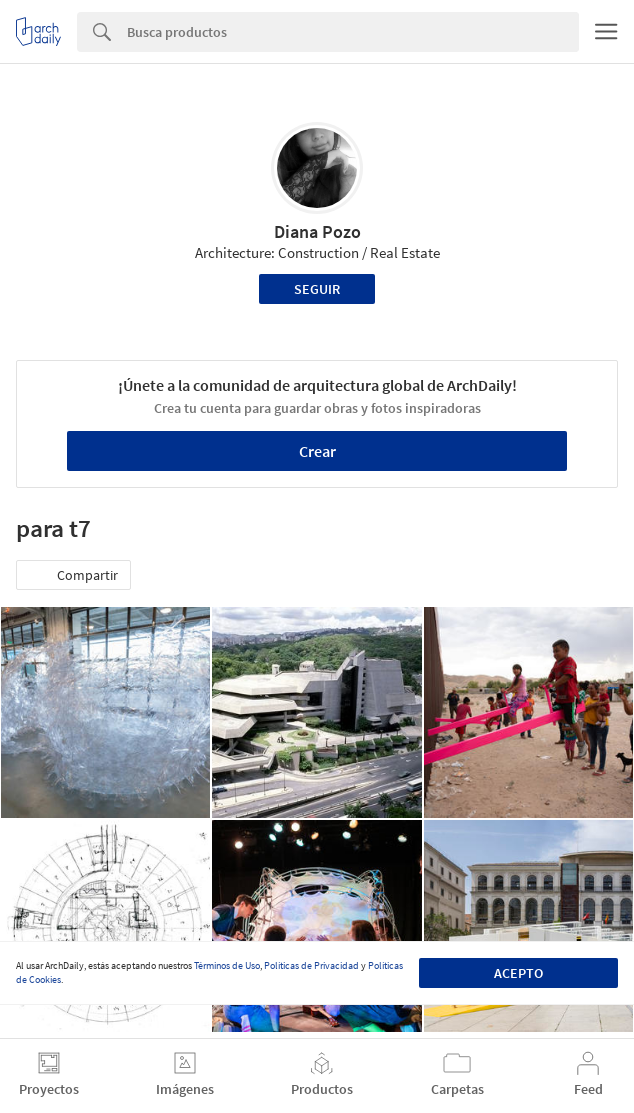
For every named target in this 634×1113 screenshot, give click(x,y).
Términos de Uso (227, 965)
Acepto (518, 973)
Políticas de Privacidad (311, 965)
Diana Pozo (317, 231)
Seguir (317, 289)
